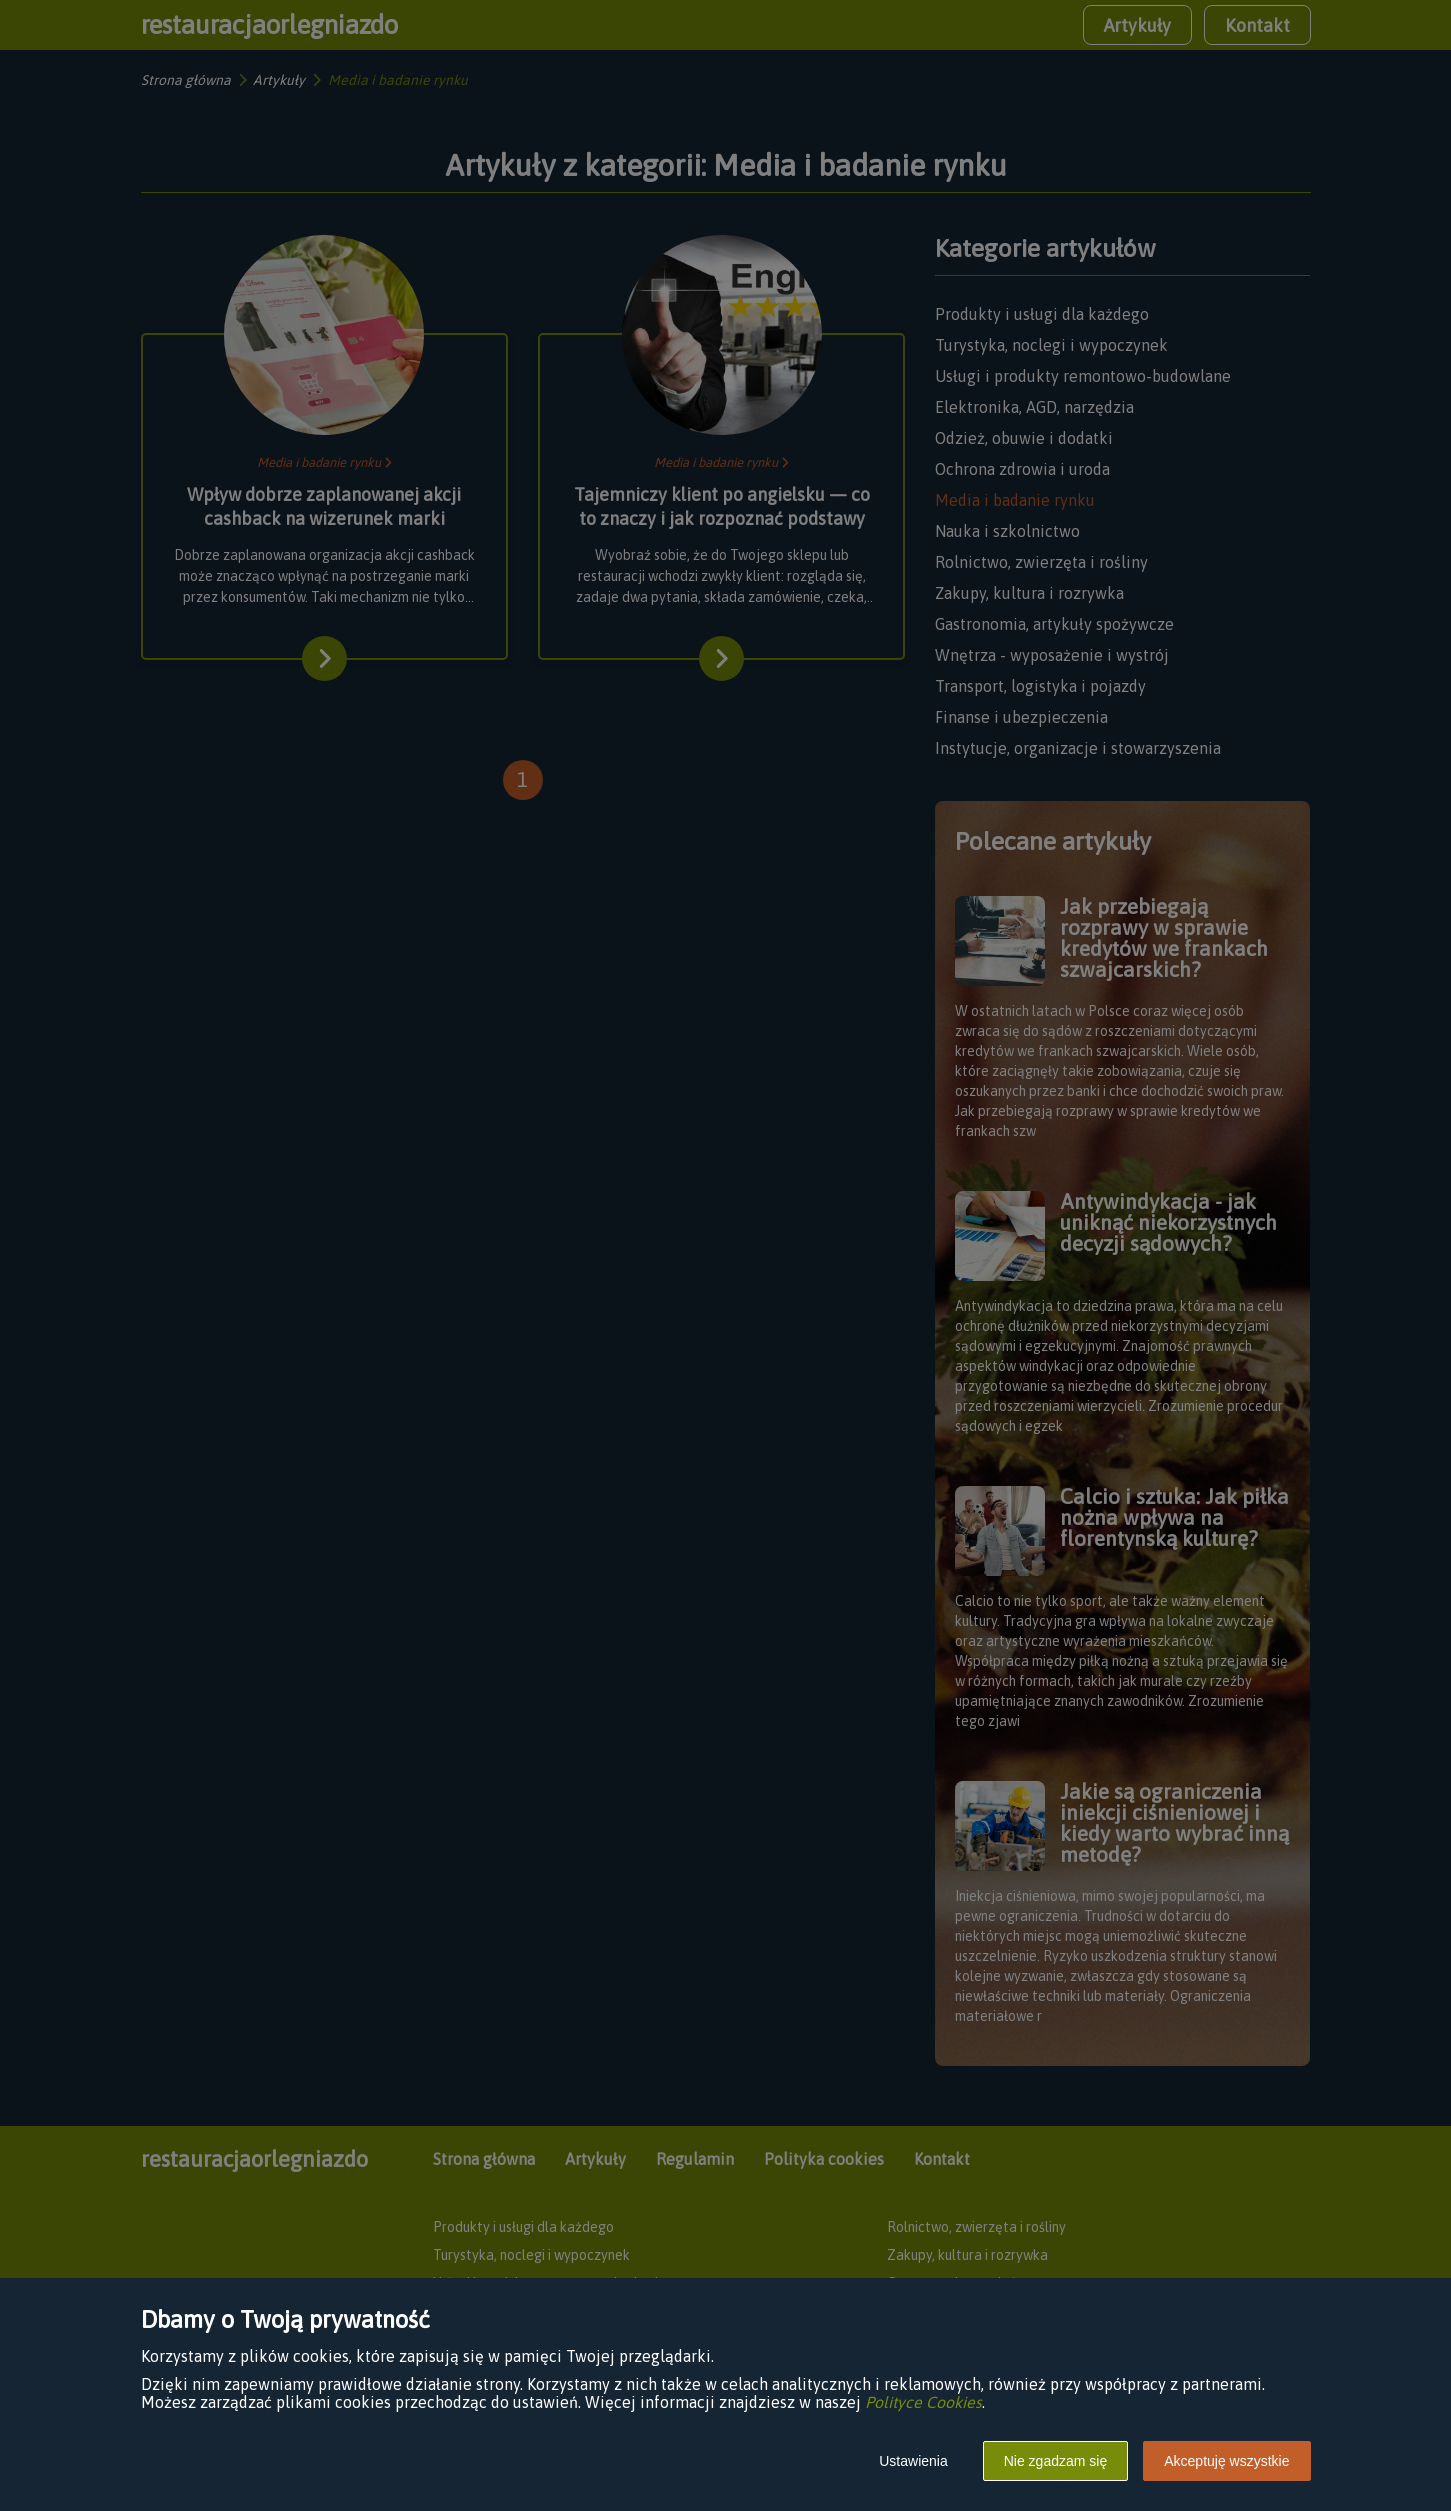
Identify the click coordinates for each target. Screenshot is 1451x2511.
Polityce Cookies (923, 2402)
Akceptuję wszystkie (1226, 2461)
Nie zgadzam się (1056, 2461)
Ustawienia (913, 2461)
